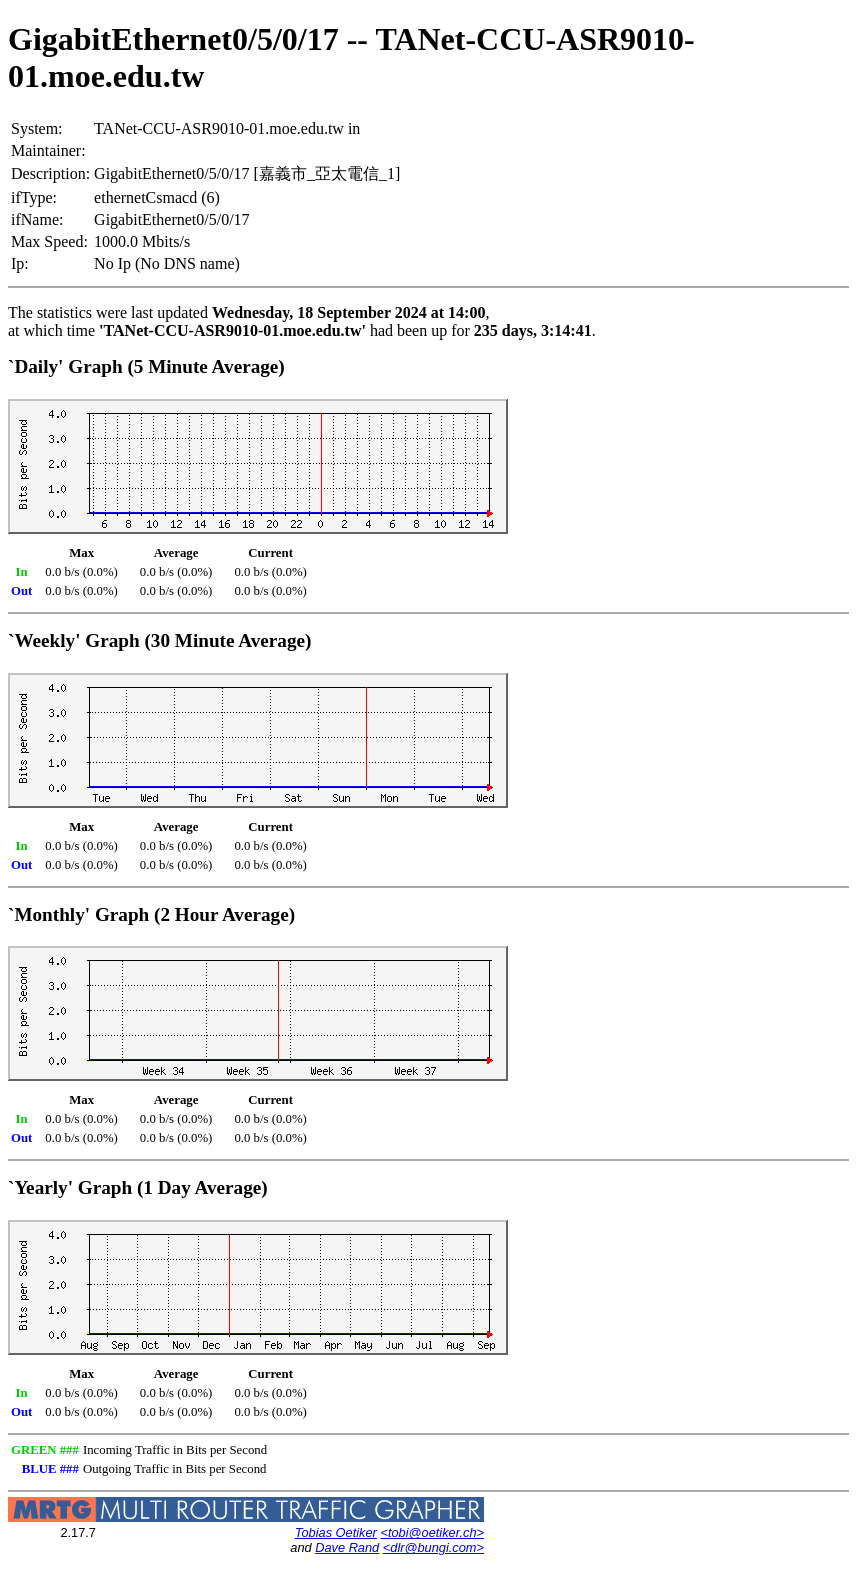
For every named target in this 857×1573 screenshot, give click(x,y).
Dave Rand (347, 1547)
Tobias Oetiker (336, 1532)
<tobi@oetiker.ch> (432, 1532)
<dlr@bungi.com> (433, 1547)
